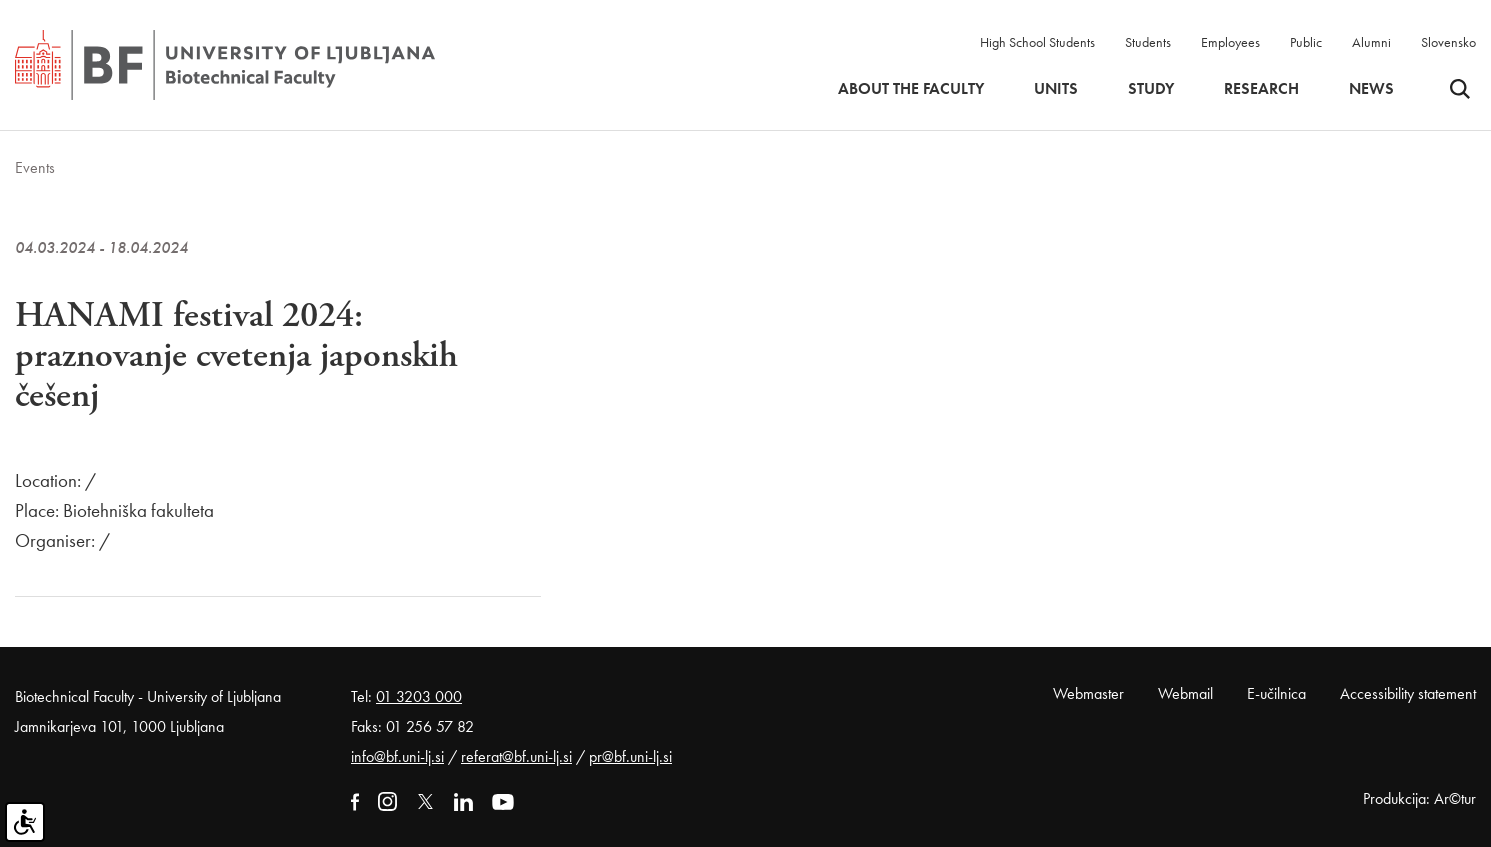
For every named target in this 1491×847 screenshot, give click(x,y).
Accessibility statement (1408, 693)
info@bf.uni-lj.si (397, 756)
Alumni (1371, 42)
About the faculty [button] (911, 89)
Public (1306, 42)
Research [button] (1261, 89)
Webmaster (1088, 693)
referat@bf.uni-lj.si (516, 756)
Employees (1230, 42)
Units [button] (1056, 89)
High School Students (1037, 42)
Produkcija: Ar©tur (1419, 798)
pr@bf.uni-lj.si (630, 756)
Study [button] (1151, 89)
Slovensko (1448, 42)
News (1371, 89)
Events (35, 167)
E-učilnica (1276, 693)
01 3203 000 (419, 696)
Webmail (1185, 693)
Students (1148, 42)
